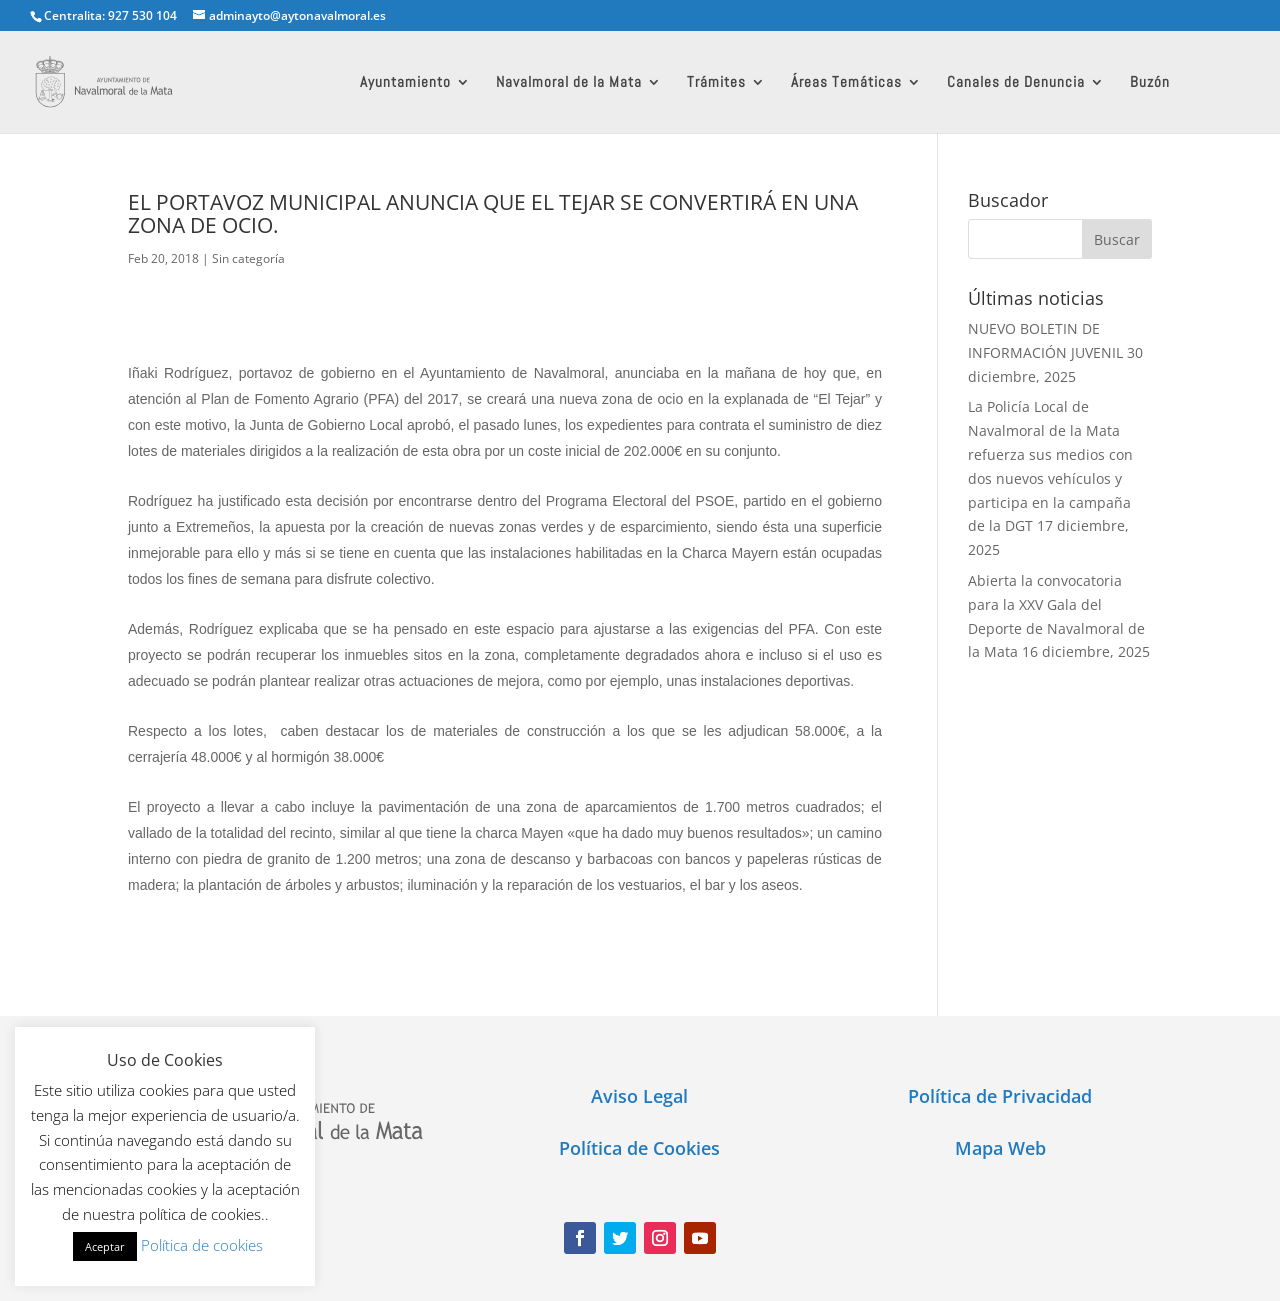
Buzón (1150, 83)
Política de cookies (202, 1245)
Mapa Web (1000, 1148)
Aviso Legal (639, 1096)
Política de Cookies (639, 1148)
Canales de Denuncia (1016, 83)
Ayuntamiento (405, 83)
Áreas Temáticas (846, 83)
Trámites (716, 83)
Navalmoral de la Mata (569, 83)
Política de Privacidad (1000, 1096)
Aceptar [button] (105, 1246)
